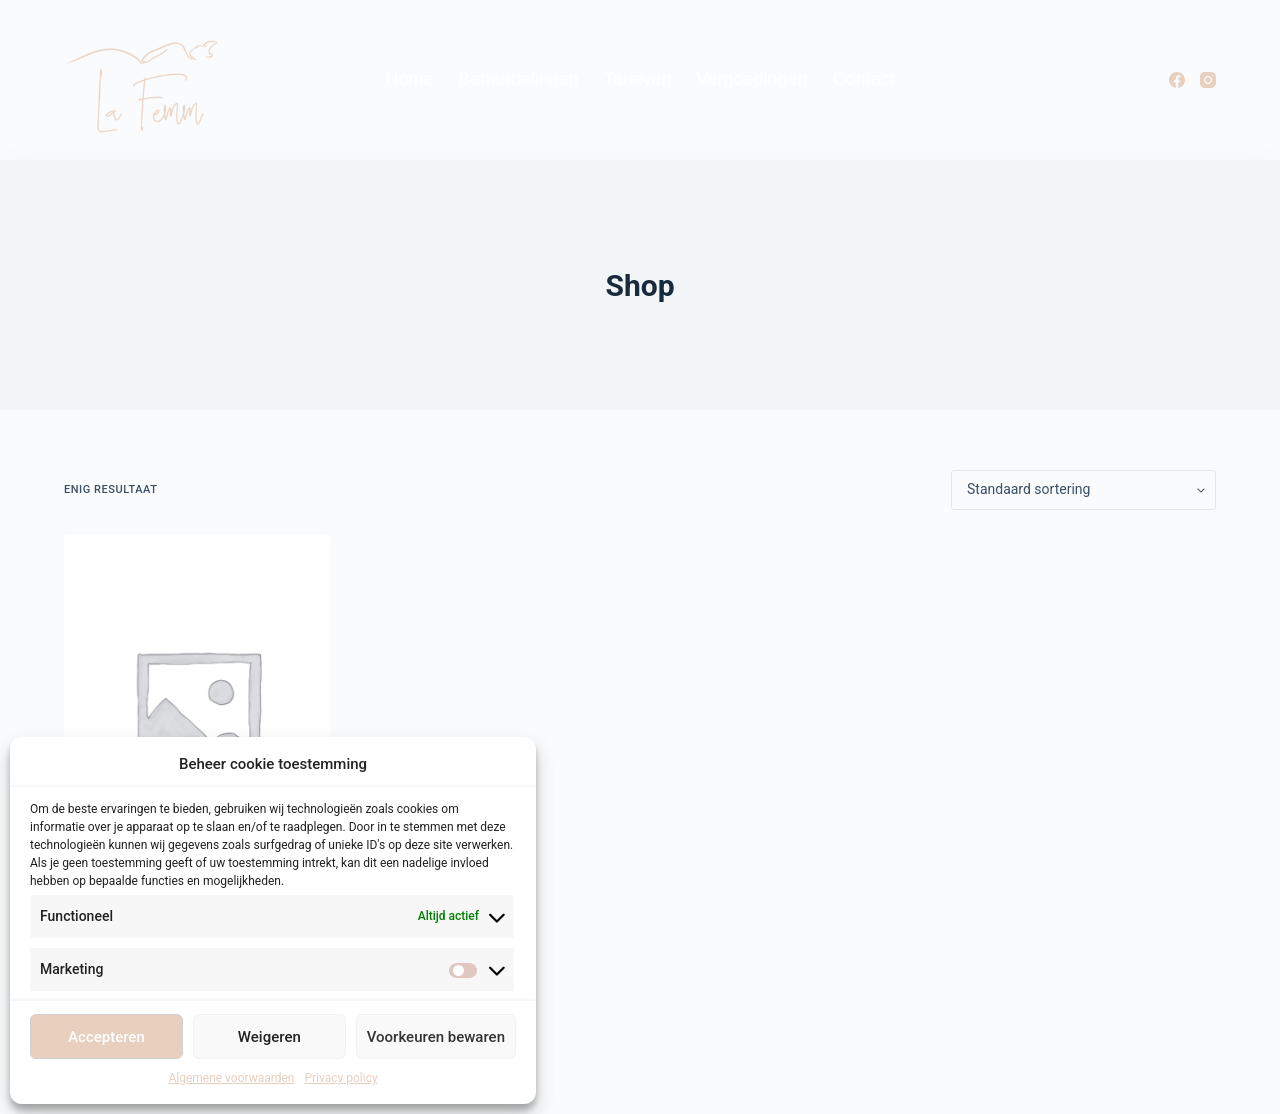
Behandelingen (518, 79)
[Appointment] (197, 712)
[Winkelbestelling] (1083, 490)
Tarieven (637, 79)
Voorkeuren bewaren (436, 1037)
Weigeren (269, 1037)
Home (409, 79)
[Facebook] (1177, 80)
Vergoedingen (752, 79)
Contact (864, 79)
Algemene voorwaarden (231, 1078)
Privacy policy (340, 1078)
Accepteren (106, 1037)
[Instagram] (1208, 80)
